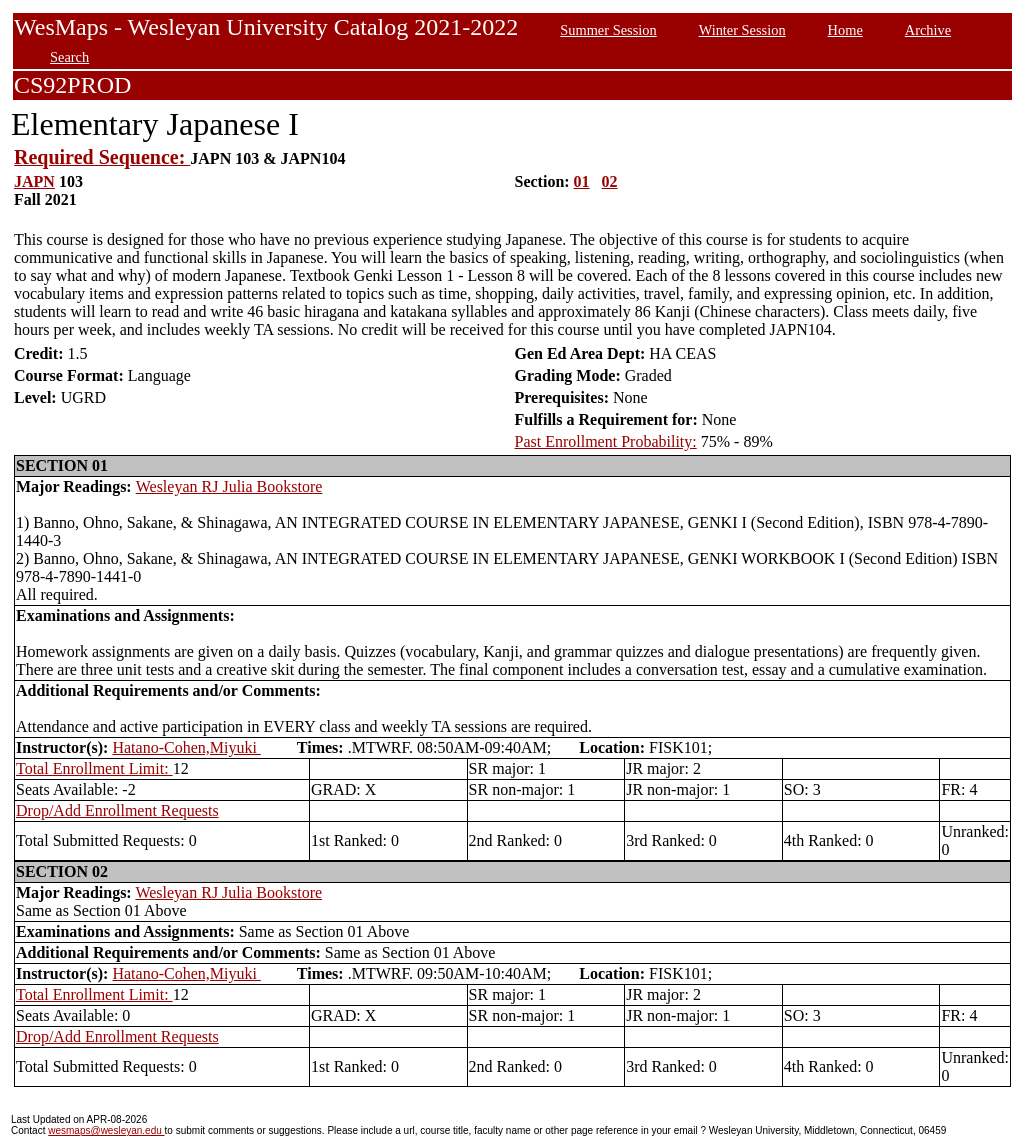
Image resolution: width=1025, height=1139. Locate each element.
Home (845, 30)
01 (582, 181)
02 (610, 181)
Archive (928, 30)
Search (69, 57)
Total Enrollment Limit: (94, 768)
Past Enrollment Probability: (606, 441)
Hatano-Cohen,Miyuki (186, 747)
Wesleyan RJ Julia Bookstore (229, 486)
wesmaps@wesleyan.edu (106, 1130)
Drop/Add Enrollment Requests (117, 810)
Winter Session (742, 30)
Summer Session (608, 30)
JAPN (34, 181)
